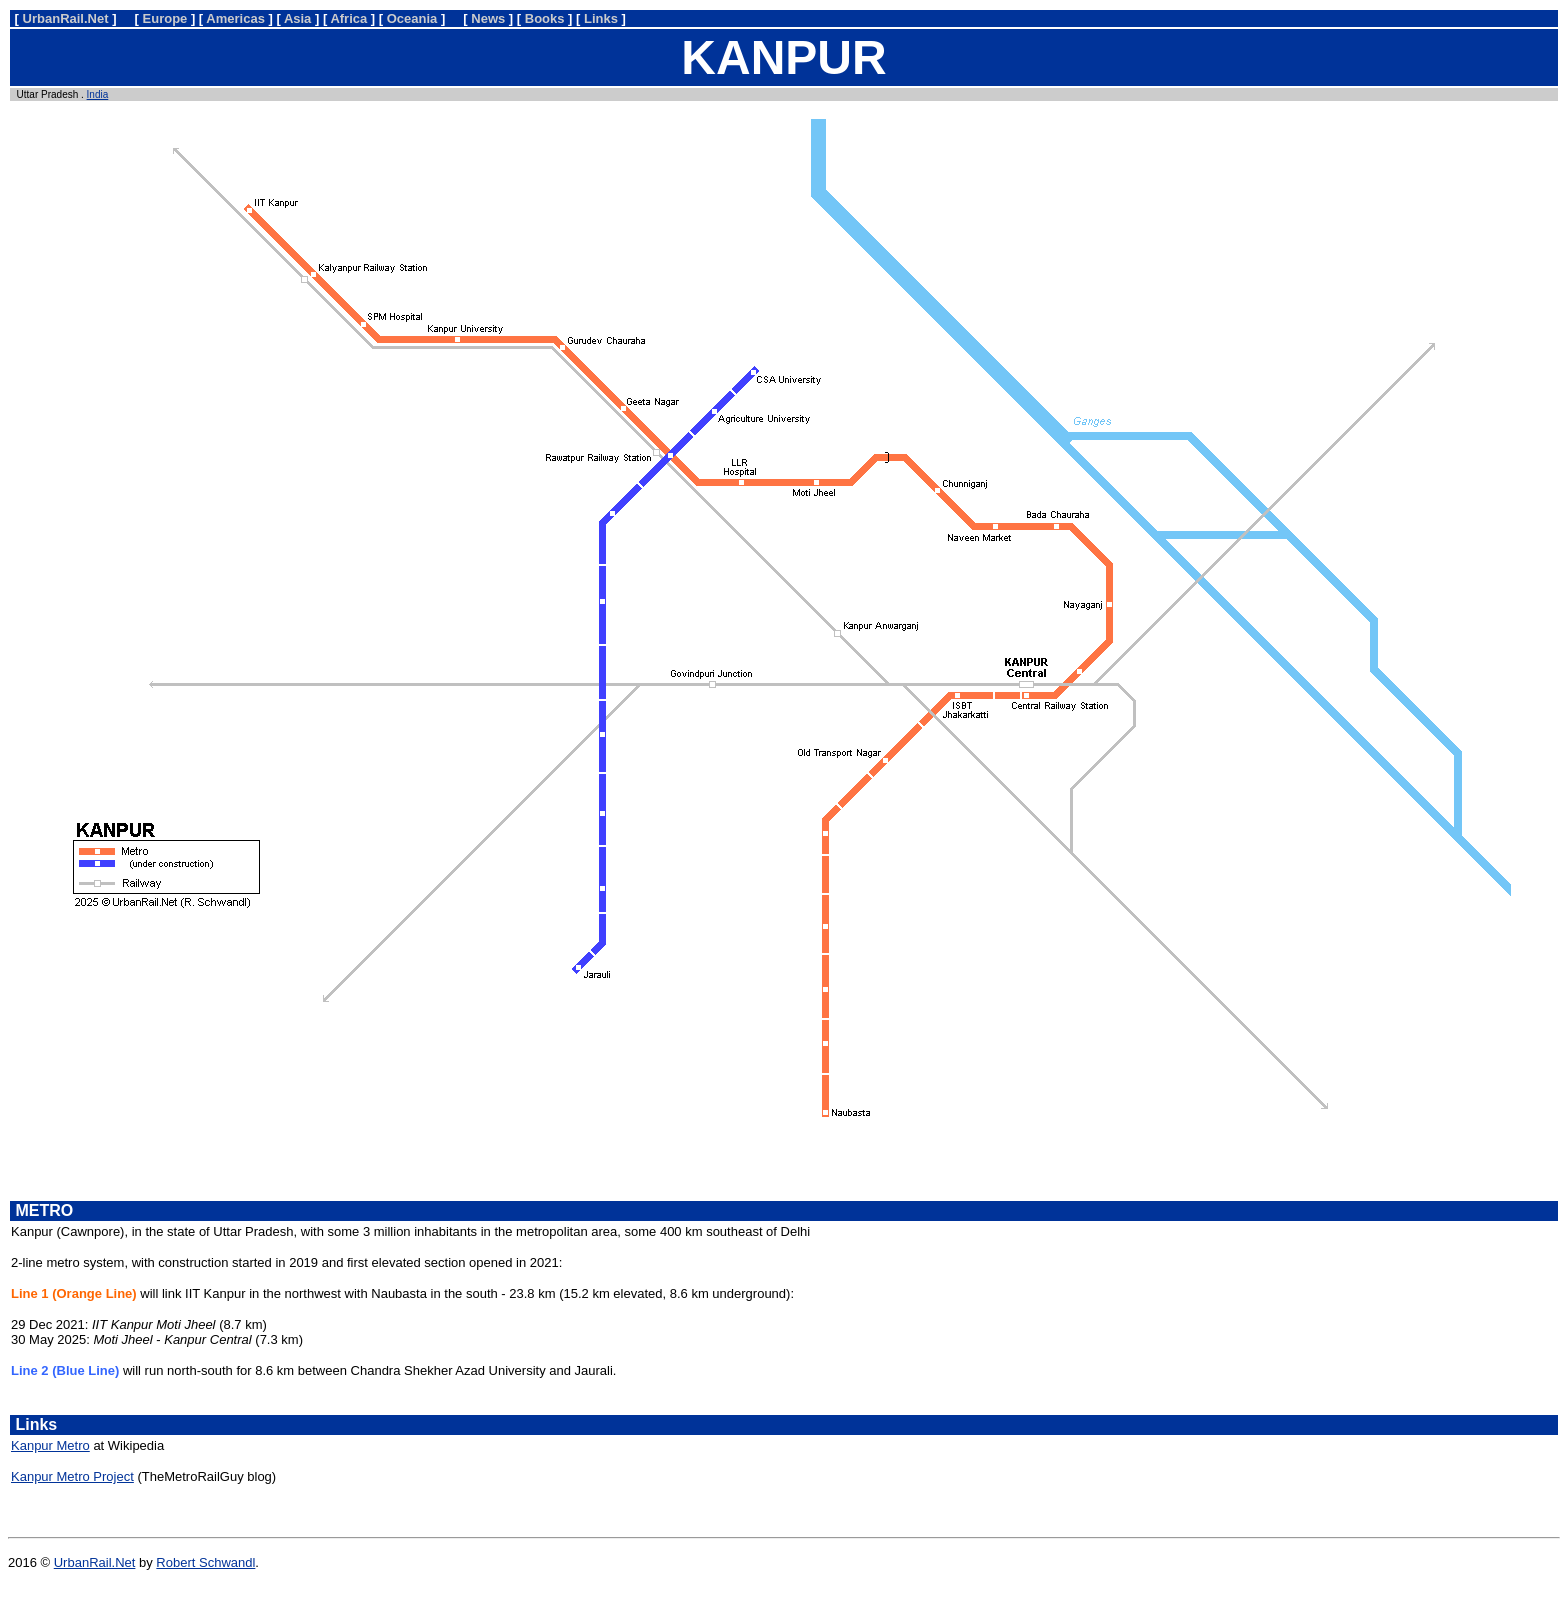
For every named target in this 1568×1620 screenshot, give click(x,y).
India (98, 94)
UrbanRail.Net (95, 1562)
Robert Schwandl (205, 1562)
